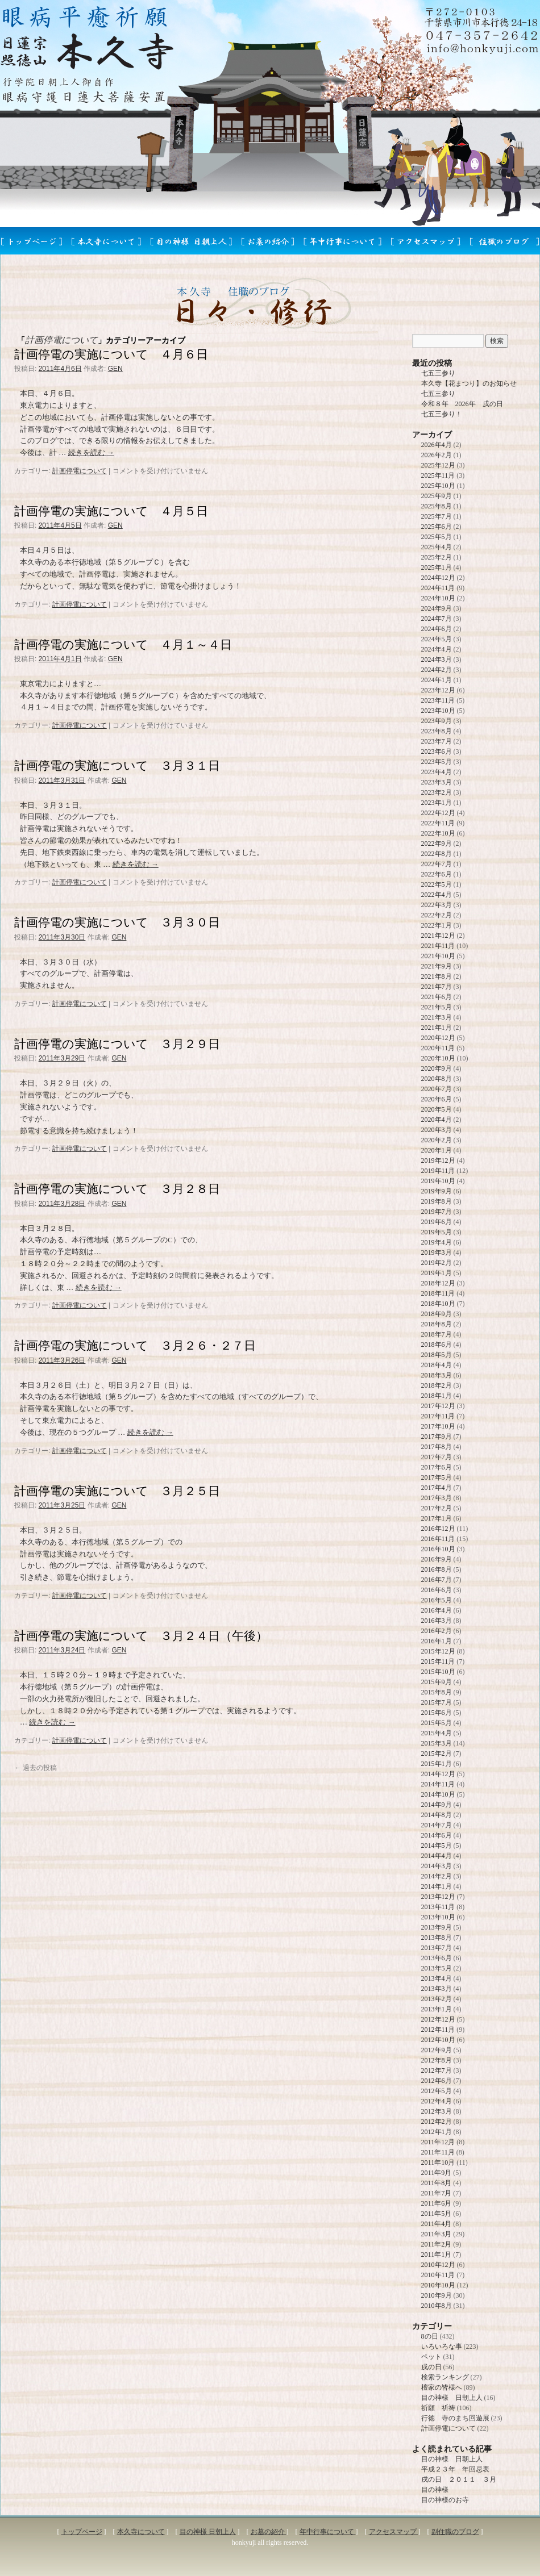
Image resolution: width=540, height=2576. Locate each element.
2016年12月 (438, 1529)
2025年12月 (438, 465)
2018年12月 (438, 1283)
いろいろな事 (441, 2346)
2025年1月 (436, 567)
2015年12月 (438, 1651)
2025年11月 (438, 475)
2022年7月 (436, 864)
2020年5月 (436, 1109)
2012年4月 (436, 2101)
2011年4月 (436, 2224)
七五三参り (438, 373)
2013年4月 (436, 1978)
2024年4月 (436, 649)
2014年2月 (436, 1876)
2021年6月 (436, 997)
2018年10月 (438, 1304)
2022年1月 (436, 925)
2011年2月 (436, 2244)
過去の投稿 (35, 1768)
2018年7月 (436, 1334)
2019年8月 (436, 1201)
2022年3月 (436, 905)
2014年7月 (436, 1825)
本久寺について (141, 2532)
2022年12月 (438, 813)
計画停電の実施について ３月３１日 (117, 765)
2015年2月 (436, 1753)
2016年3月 (436, 1621)
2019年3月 (436, 1252)
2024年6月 (436, 629)
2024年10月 (438, 598)
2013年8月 (436, 1938)
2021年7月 (436, 987)
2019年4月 (436, 1242)
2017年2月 (436, 1508)
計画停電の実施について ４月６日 (111, 354)
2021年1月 (436, 1028)
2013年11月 (438, 1907)
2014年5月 (436, 1845)
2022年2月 (436, 915)
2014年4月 (436, 1856)
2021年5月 (436, 1007)
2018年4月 (436, 1365)
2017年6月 (436, 1467)
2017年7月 (436, 1457)
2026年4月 (436, 445)
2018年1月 (436, 1396)
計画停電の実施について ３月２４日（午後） (141, 1635)
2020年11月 (438, 1048)
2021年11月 (438, 946)
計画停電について (79, 471)
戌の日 (431, 2367)
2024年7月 (436, 619)
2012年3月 (436, 2111)
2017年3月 (436, 1498)
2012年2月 (436, 2122)
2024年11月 (438, 588)
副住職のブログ (455, 2532)
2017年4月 (436, 1488)
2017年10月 (438, 1426)
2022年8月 (436, 854)
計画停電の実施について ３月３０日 (117, 922)
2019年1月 (436, 1273)
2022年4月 (436, 895)
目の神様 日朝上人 (452, 2398)
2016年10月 (438, 1549)
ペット (431, 2357)
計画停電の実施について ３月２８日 (117, 1188)
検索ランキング (445, 2377)
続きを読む (91, 452)
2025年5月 (436, 537)
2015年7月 (436, 1702)
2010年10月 (438, 2285)
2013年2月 (436, 1999)
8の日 (429, 2336)
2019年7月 (436, 1212)
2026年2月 (436, 455)
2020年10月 (438, 1058)
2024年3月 (436, 659)
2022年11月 (438, 823)
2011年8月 (436, 2183)
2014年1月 (436, 1886)
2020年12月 (438, 1038)
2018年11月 (438, 1293)
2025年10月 (438, 486)
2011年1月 (436, 2254)
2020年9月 (436, 1068)
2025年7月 (436, 516)
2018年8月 (436, 1324)
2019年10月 (438, 1181)
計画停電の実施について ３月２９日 (117, 1043)
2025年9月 (436, 496)
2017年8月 (436, 1447)
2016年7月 (436, 1580)
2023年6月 (436, 751)
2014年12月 (438, 1774)
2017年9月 (436, 1437)
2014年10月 (438, 1794)
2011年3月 (436, 2234)
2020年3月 (436, 1130)
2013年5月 (436, 1968)
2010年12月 (438, 2265)
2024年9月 (436, 608)
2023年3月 (436, 782)
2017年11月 (438, 1416)
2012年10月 (438, 2040)
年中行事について (328, 2532)
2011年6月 (436, 2203)
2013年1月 (436, 2009)
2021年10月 (438, 956)
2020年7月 (436, 1089)
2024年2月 (436, 670)
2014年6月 (436, 1835)
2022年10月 (438, 833)
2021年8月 (436, 976)
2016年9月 (436, 1559)
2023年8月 (436, 731)
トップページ (81, 2532)
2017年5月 (436, 1477)
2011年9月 (436, 2173)
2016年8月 (436, 1569)
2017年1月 (436, 1518)
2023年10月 (438, 711)
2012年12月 (438, 2019)
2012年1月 (436, 2132)
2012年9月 (436, 2050)
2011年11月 (438, 2152)
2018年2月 (436, 1385)
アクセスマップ (393, 2532)
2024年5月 (436, 639)
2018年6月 (436, 1344)
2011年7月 (436, 2193)
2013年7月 (436, 1948)
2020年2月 (436, 1140)
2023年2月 (436, 792)
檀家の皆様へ (441, 2387)
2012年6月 (436, 2081)
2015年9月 (436, 1682)
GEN (115, 369)
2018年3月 (436, 1375)
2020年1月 (436, 1150)
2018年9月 (436, 1314)
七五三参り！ (441, 414)
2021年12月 (438, 936)
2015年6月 (436, 1713)
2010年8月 (436, 2306)
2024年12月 (438, 578)
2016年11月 (438, 1539)
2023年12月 (438, 690)
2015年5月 (436, 1723)
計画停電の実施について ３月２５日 (117, 1490)
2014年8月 (436, 1815)
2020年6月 (436, 1099)
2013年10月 (438, 1917)
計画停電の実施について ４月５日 (111, 510)
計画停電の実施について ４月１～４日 (123, 644)
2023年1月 (436, 803)
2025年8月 (436, 506)
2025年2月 (436, 557)
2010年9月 (436, 2295)
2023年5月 (436, 762)
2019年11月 (438, 1171)
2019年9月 (436, 1191)
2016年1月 (436, 1641)
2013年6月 (436, 1958)
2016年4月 (436, 1610)
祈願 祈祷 (438, 2408)
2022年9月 (436, 843)
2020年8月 (436, 1079)
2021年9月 (436, 966)
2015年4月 (436, 1733)
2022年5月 (436, 884)
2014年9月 (436, 1805)
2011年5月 (436, 2214)
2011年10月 (438, 2162)
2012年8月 (436, 2060)
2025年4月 (436, 547)
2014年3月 (436, 1866)
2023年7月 (436, 741)
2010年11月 (438, 2275)
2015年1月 (436, 1764)
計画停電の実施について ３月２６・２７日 (135, 1345)
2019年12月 (438, 1160)
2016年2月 (436, 1631)
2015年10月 (438, 1672)
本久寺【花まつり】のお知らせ (469, 383)
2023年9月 (436, 721)
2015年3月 (436, 1743)
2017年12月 (438, 1406)
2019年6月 (436, 1222)
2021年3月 (436, 1017)
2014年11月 (438, 1784)
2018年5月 (436, 1355)
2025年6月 (436, 527)
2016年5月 (436, 1600)
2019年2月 (436, 1263)
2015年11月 (438, 1661)
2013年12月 (438, 1897)
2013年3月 (436, 1989)
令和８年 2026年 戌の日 (462, 404)
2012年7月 (436, 2070)
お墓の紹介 (268, 2532)
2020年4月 (436, 1120)
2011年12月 (438, 2142)
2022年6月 (436, 874)
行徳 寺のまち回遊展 (455, 2418)
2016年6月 (436, 1590)
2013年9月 (436, 1927)
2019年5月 (436, 1232)
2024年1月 (436, 680)
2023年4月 (436, 772)
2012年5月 (436, 2091)
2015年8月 (436, 1692)
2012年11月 (438, 2030)
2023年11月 (438, 700)
